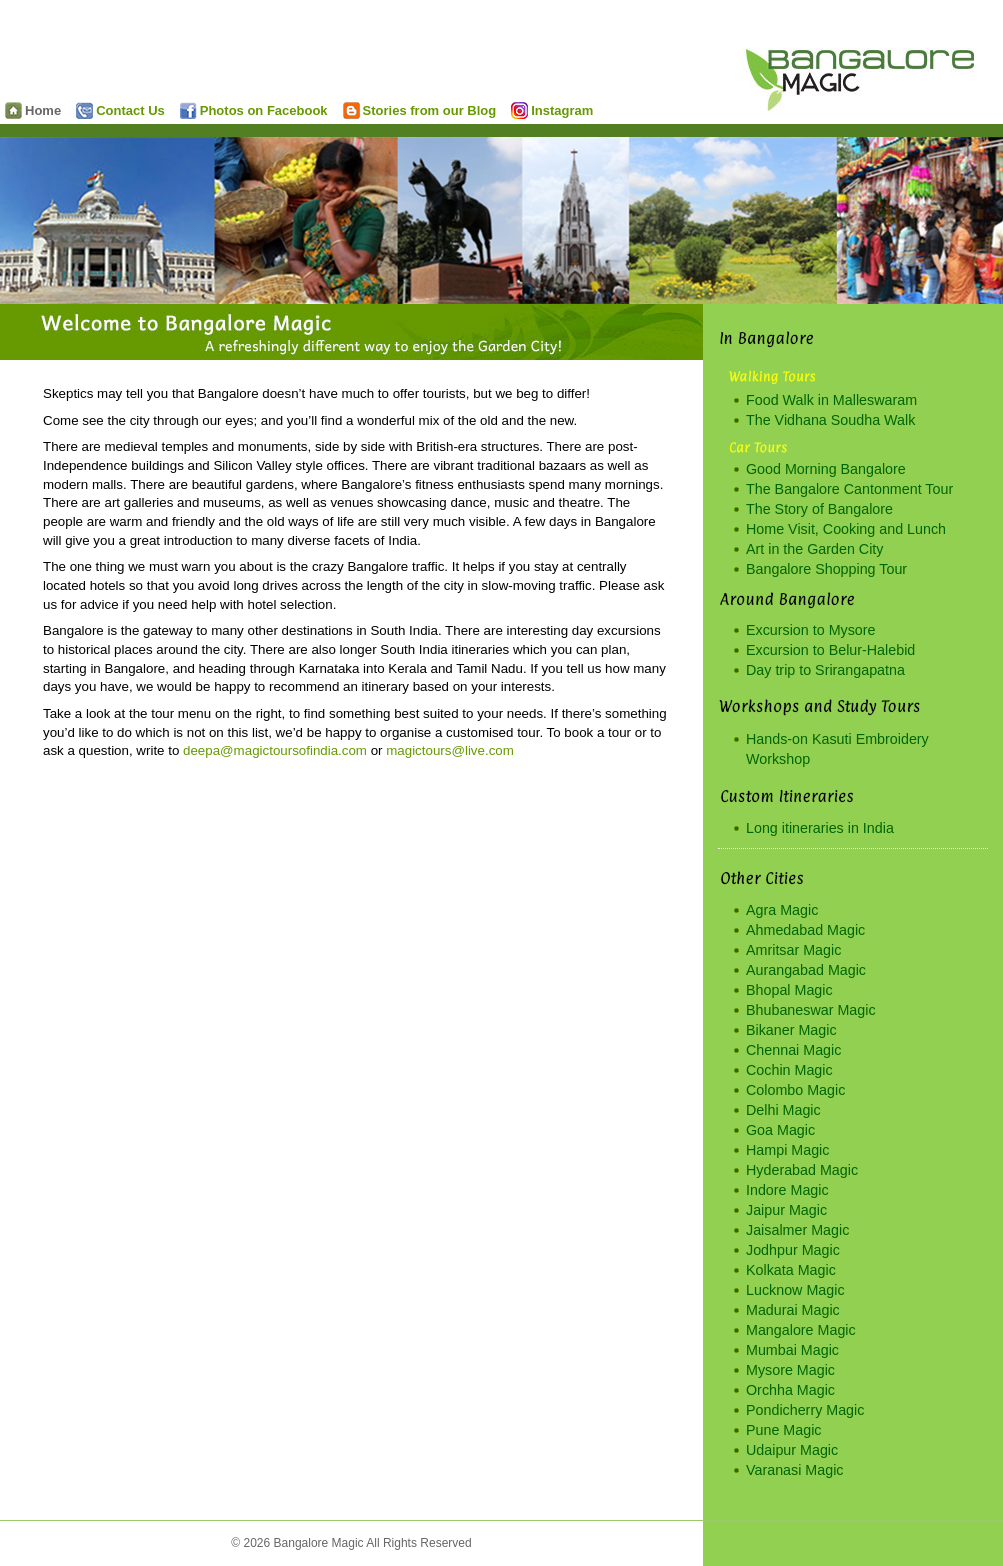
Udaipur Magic (792, 1450)
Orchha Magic (790, 1390)
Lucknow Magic (795, 1290)
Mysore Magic (790, 1370)
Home (33, 110)
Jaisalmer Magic (797, 1230)
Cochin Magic (789, 1070)
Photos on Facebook (254, 110)
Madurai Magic (793, 1310)
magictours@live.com (450, 750)
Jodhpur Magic (793, 1250)
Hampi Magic (787, 1150)
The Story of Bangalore (819, 509)
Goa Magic (780, 1130)
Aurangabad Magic (806, 970)
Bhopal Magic (789, 990)
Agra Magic (782, 910)
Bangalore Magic (872, 60)
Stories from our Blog (420, 110)
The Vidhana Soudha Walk (830, 420)
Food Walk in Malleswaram (831, 400)
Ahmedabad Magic (805, 930)
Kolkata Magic (791, 1270)
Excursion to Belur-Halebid (830, 650)
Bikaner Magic (791, 1030)
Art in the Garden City (814, 549)
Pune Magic (784, 1430)
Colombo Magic (795, 1090)
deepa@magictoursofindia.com (275, 750)
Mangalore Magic (801, 1330)
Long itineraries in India (820, 828)
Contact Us (120, 110)
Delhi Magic (783, 1110)
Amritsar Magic (793, 950)
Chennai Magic (793, 1050)
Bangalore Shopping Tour (826, 569)
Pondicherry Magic (805, 1410)
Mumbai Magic (792, 1350)
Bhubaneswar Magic (811, 1010)
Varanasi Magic (794, 1470)
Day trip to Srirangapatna (825, 670)
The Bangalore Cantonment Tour (849, 489)
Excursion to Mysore (811, 630)
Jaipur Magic (786, 1210)
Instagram (552, 110)
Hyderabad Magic (802, 1170)
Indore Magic (787, 1190)
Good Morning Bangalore (826, 469)
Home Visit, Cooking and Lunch (846, 529)
